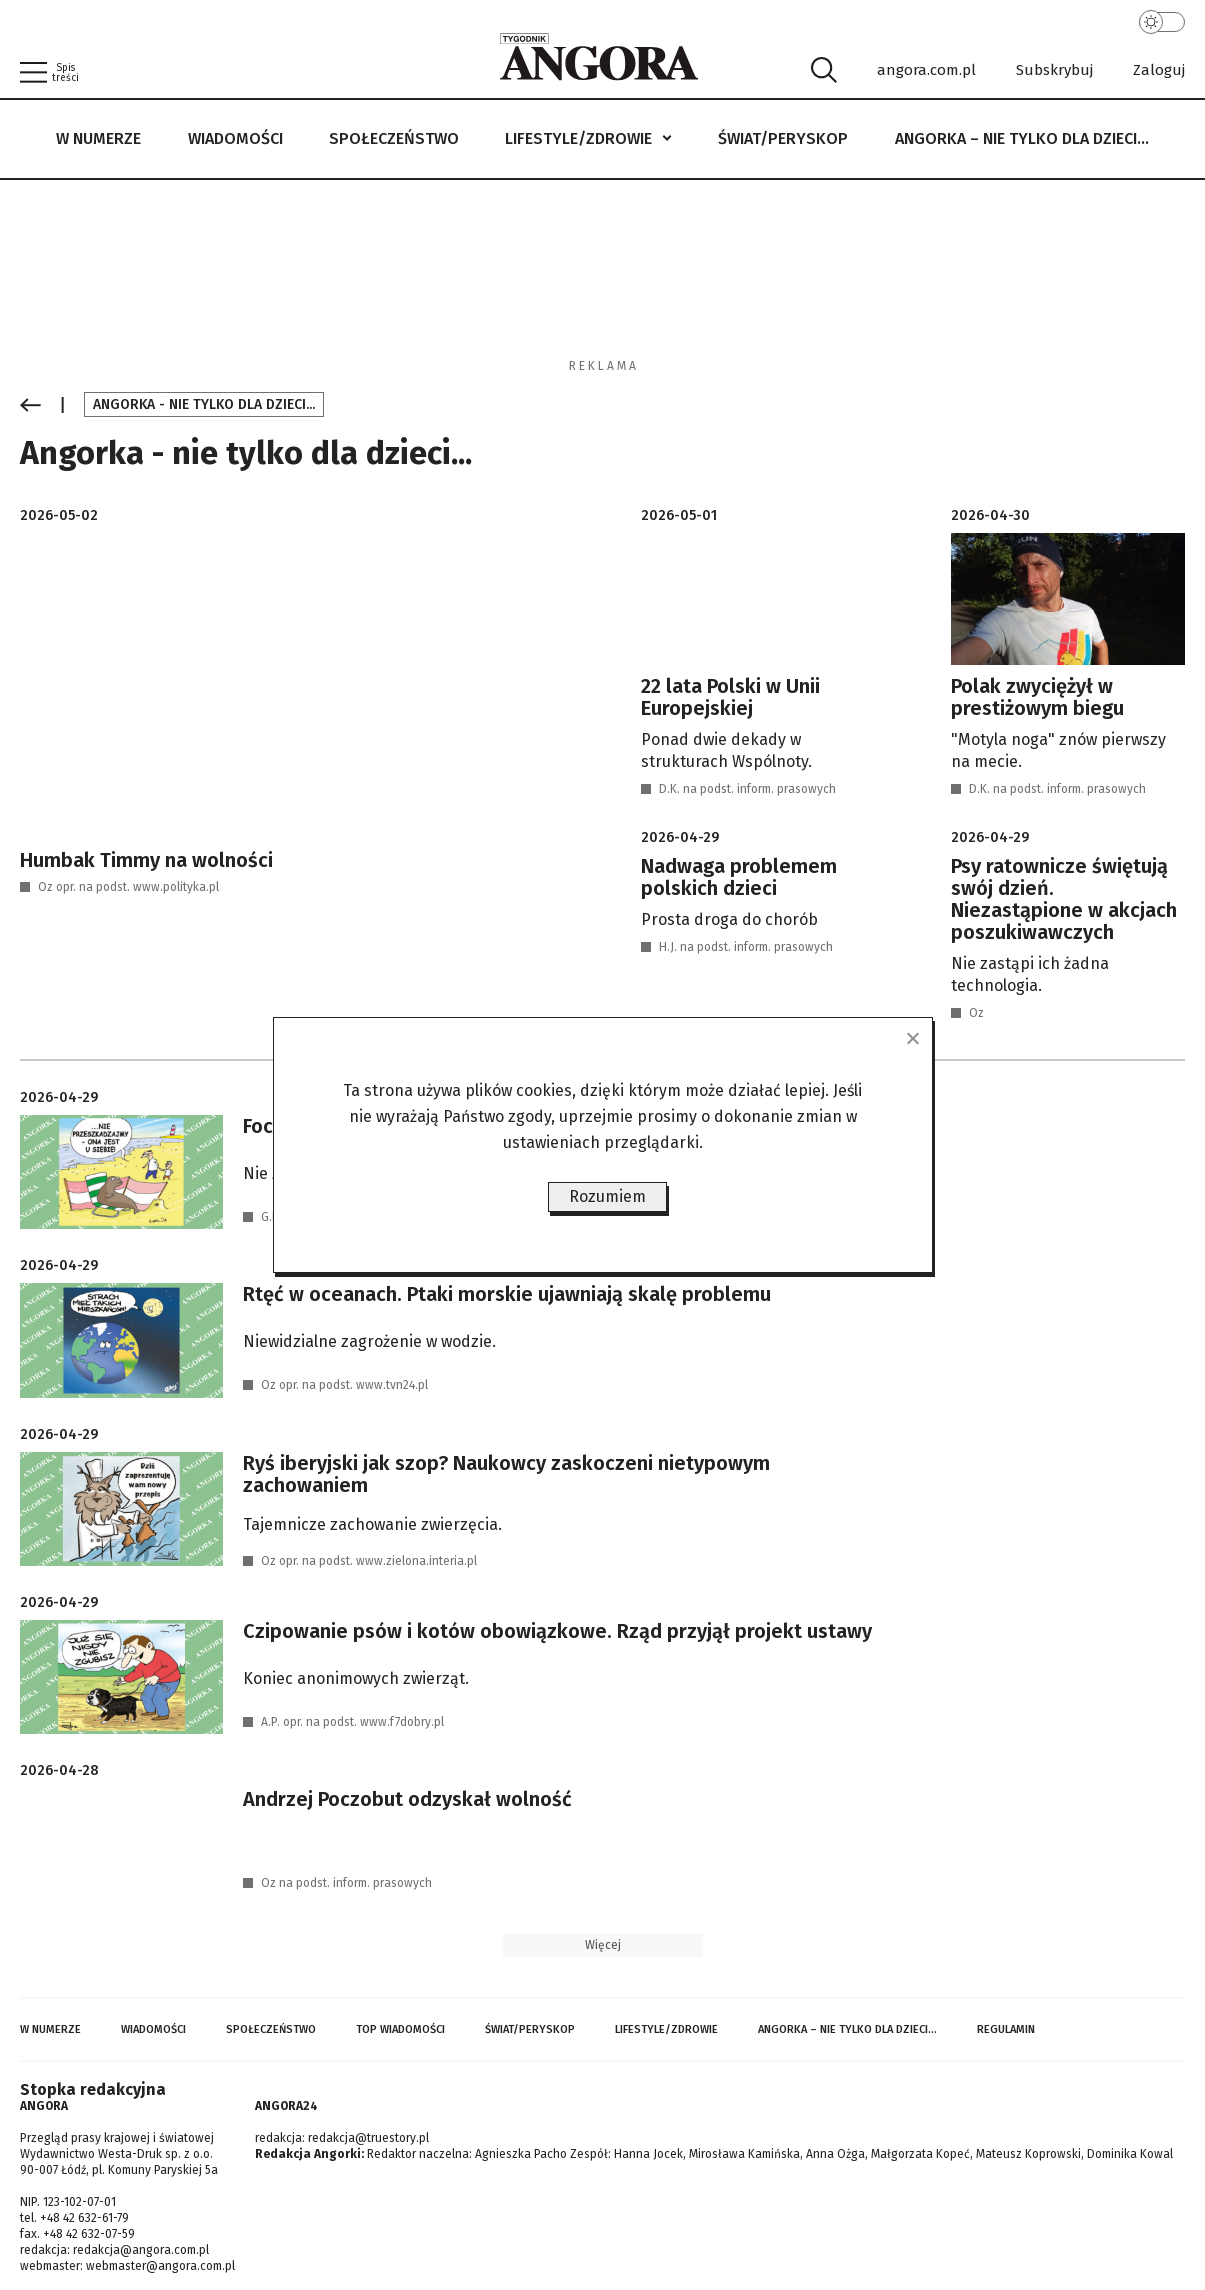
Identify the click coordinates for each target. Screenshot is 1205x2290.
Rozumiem (607, 1196)
